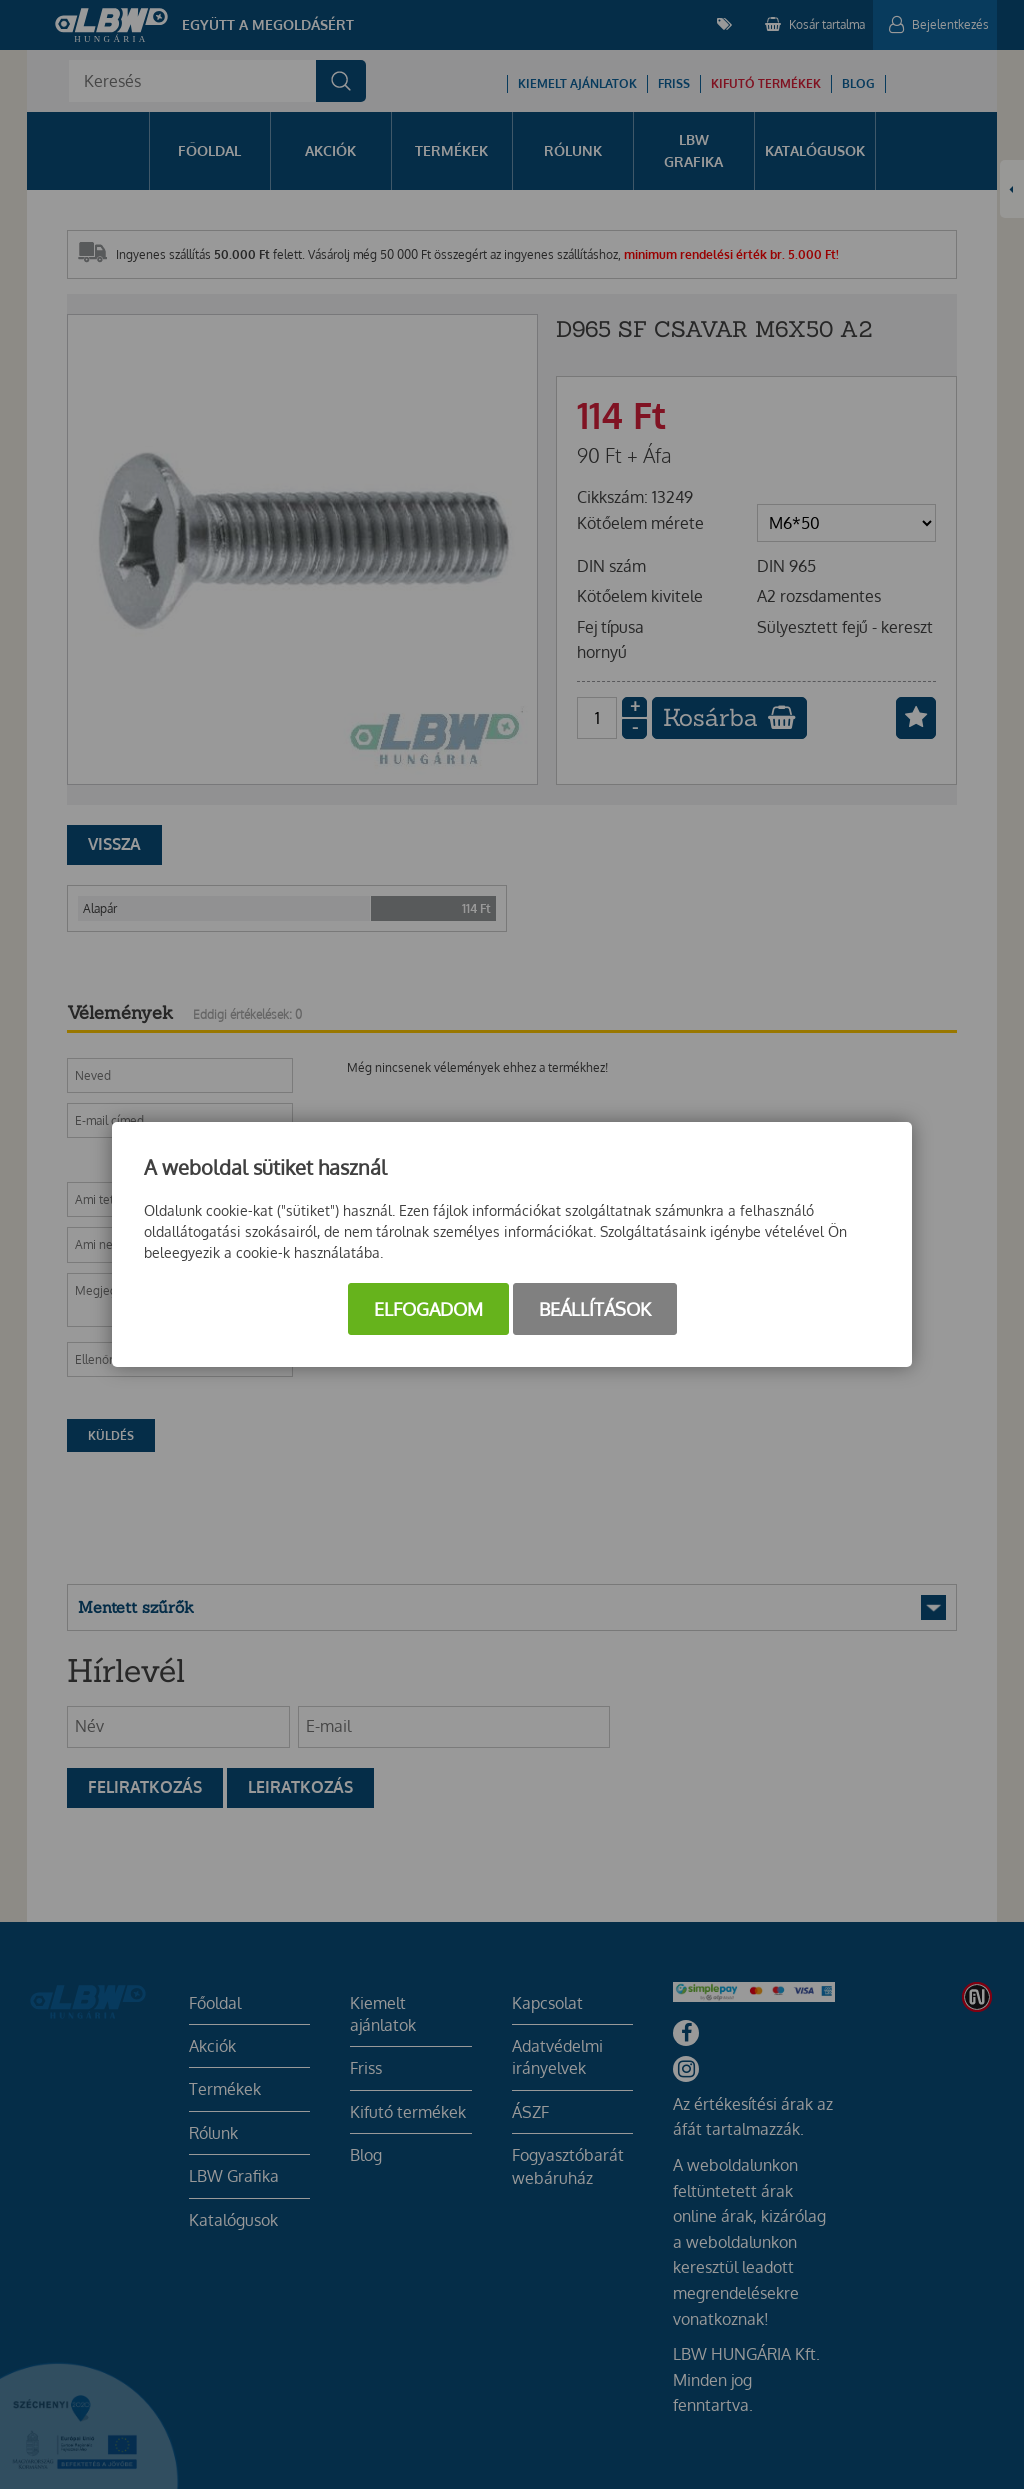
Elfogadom (428, 1309)
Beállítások (595, 1309)
